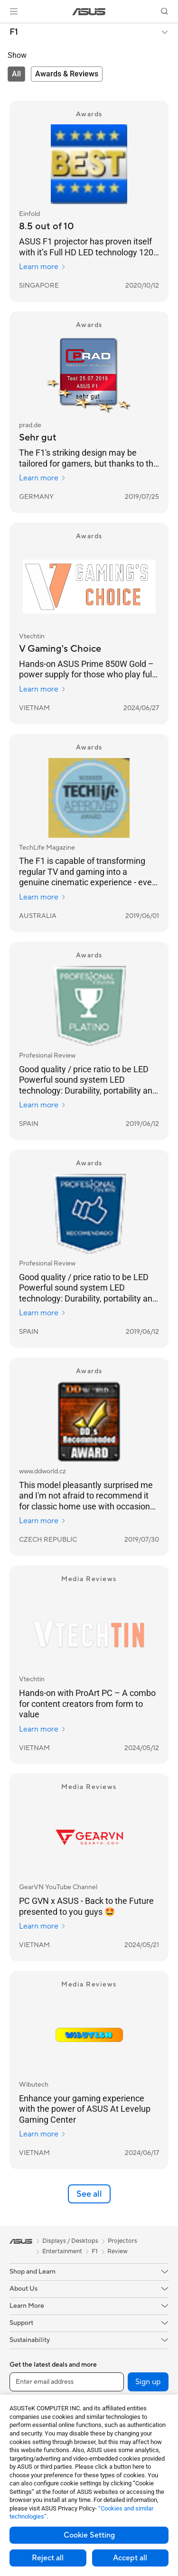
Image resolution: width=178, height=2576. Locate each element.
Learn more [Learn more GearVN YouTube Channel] (42, 1926)
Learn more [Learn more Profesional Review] (42, 1105)
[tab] (16, 74)
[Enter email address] (66, 2381)
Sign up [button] (148, 2382)
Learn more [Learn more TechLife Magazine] (42, 897)
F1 (13, 32)
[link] (89, 11)
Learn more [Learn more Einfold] (42, 267)
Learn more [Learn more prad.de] (42, 478)
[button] (13, 11)
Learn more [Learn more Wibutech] (42, 2134)
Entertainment (62, 2251)
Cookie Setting (89, 2535)
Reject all (48, 2558)
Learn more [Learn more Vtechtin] (42, 689)
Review (117, 2251)
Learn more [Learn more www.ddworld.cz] (42, 1521)
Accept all (130, 2558)
